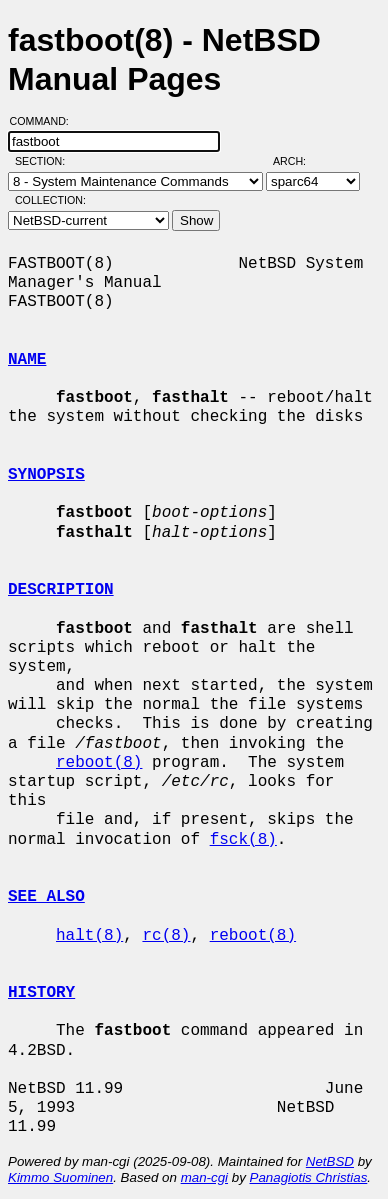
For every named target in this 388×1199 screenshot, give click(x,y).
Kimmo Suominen (60, 1177)
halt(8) (89, 936)
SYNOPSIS (46, 475)
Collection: (50, 200)
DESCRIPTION (61, 590)
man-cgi (204, 1177)
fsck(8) (243, 840)
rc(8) (166, 936)
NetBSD (330, 1161)
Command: (45, 121)
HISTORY (41, 993)
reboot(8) (99, 763)
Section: (44, 161)
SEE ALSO (46, 897)
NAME (27, 360)
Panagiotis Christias (309, 1177)
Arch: (298, 161)
